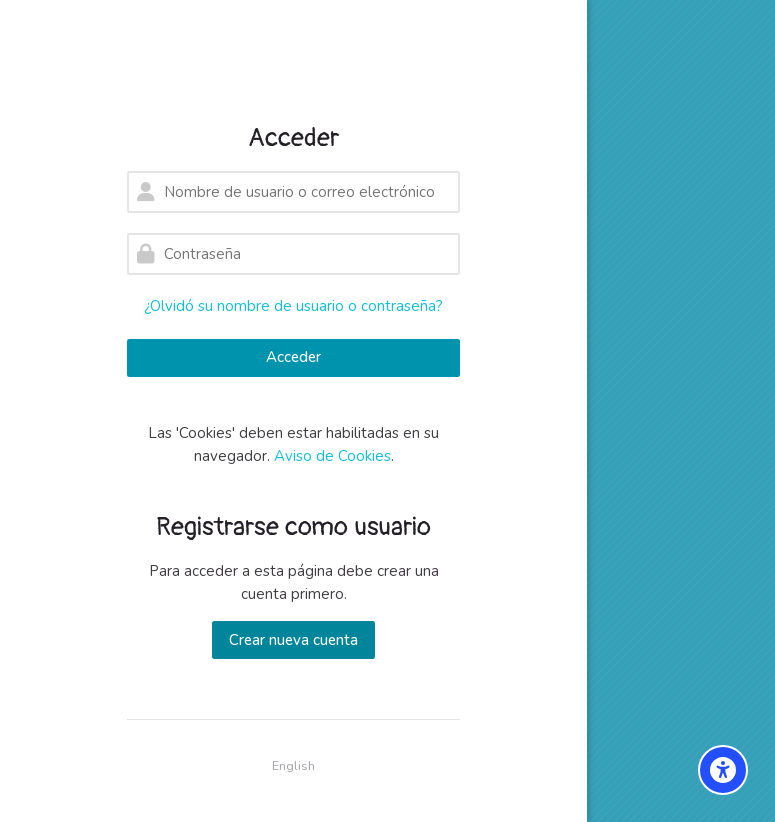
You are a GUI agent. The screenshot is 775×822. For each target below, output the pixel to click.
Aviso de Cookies (332, 456)
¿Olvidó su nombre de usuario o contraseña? (293, 306)
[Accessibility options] (723, 770)
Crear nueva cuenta (293, 640)
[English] (293, 767)
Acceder (293, 357)
